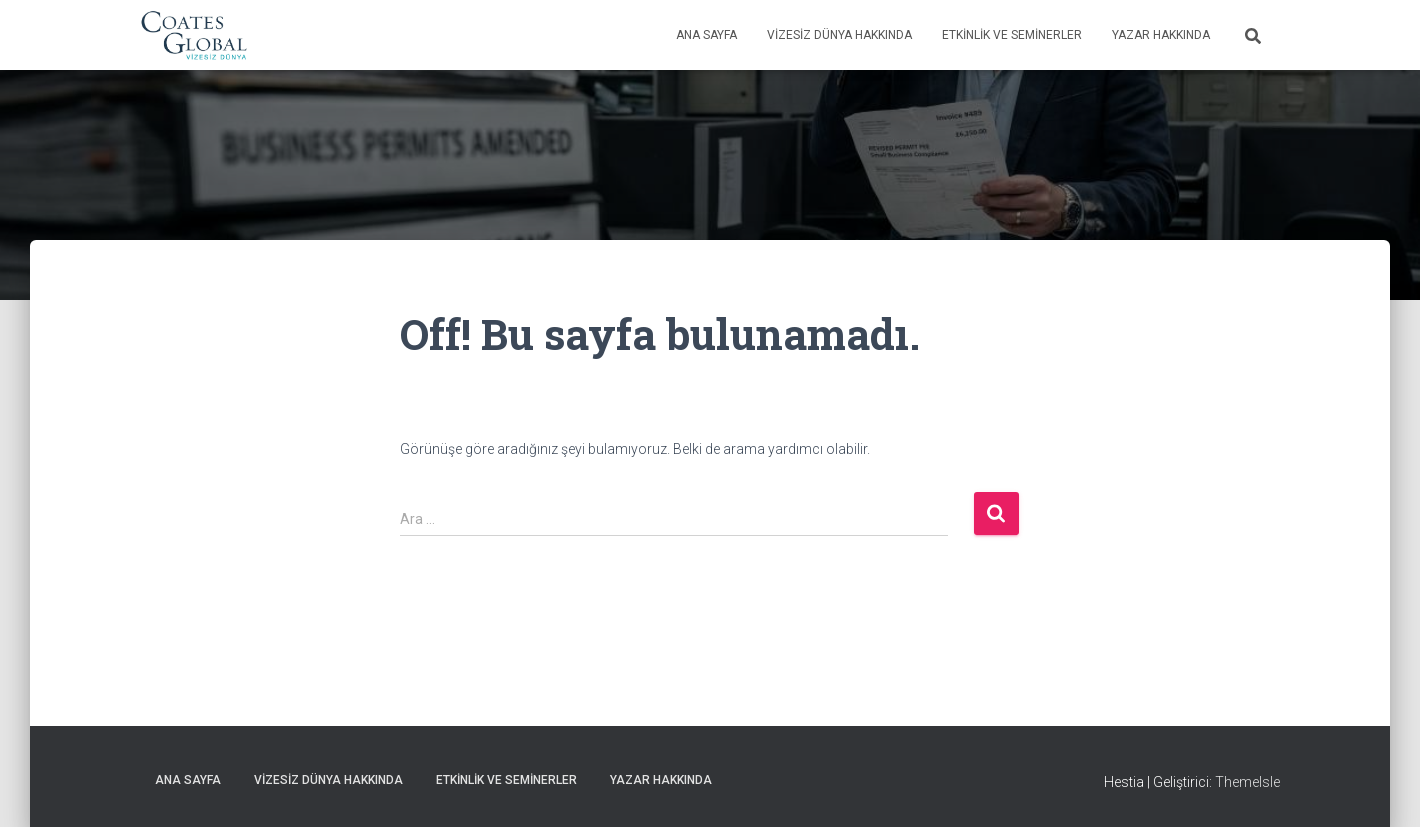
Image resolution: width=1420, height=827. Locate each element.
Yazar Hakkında (1161, 35)
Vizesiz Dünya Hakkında (839, 35)
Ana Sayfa (706, 35)
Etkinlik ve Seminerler (1012, 35)
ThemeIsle (1247, 782)
